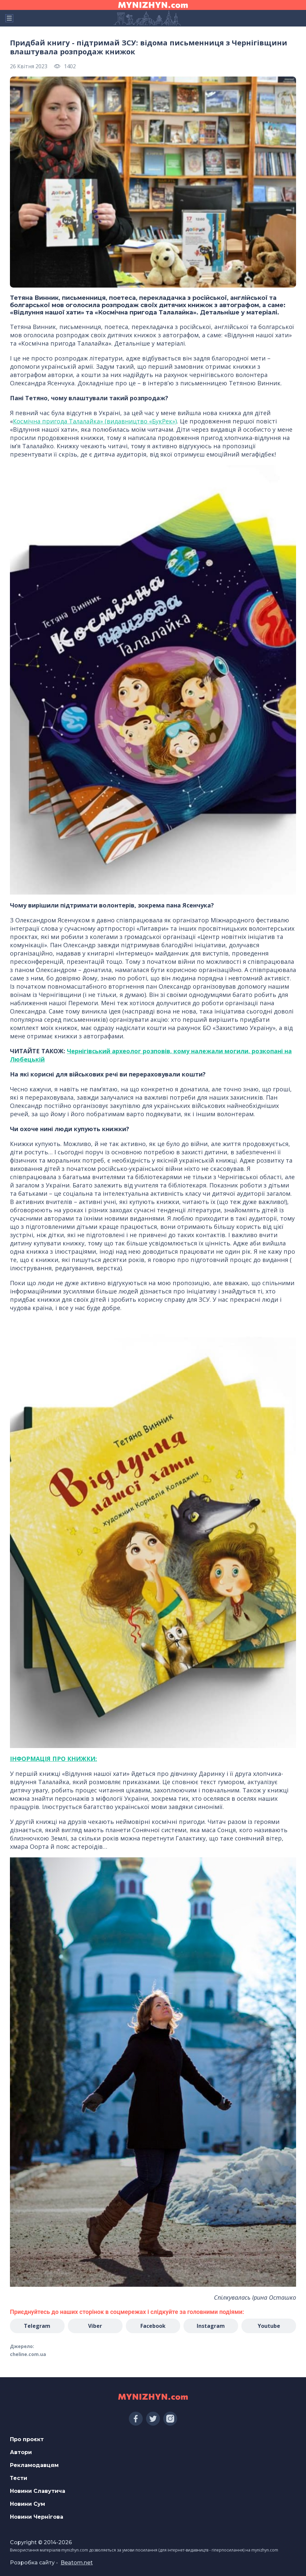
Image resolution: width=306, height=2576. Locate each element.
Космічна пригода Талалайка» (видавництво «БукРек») (95, 421)
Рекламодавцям (34, 2465)
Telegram (37, 2325)
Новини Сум (27, 2504)
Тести (18, 2478)
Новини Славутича (37, 2491)
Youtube (269, 2325)
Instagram (211, 2325)
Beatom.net (77, 2562)
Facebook (153, 2325)
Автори (21, 2452)
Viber (95, 2325)
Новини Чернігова (36, 2517)
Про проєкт (27, 2439)
